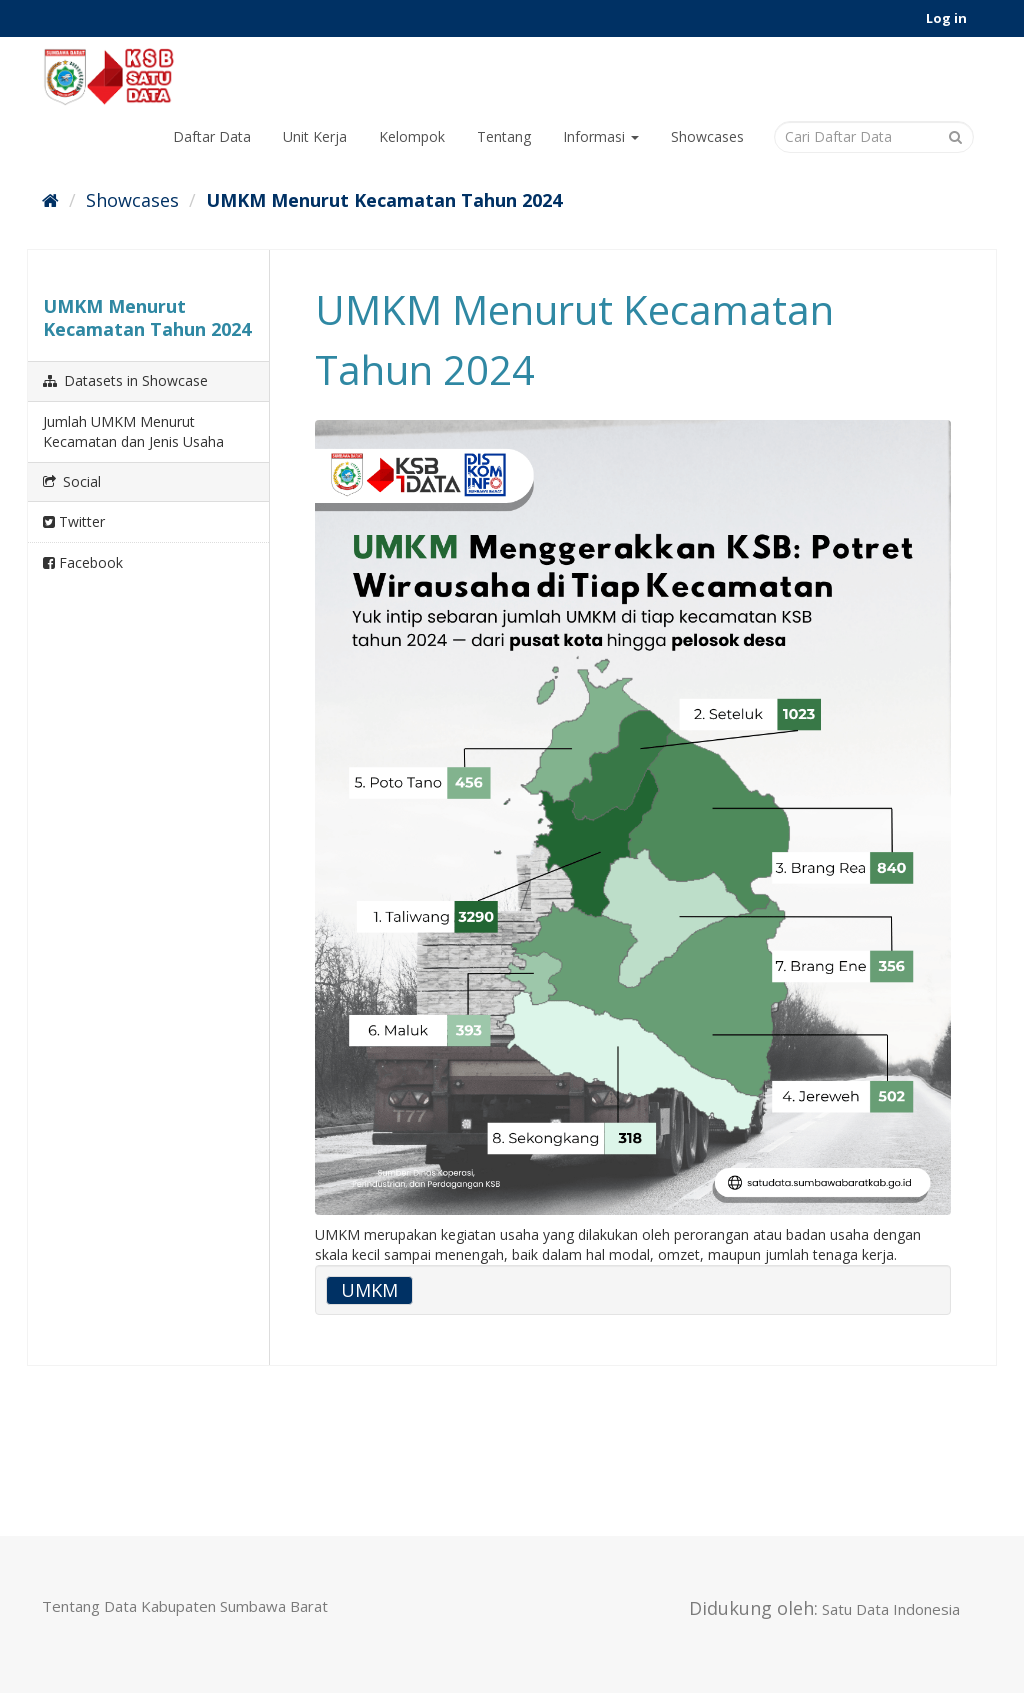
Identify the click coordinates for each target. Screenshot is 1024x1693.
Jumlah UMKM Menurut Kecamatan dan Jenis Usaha (133, 431)
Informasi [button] (601, 136)
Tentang (504, 136)
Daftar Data (212, 136)
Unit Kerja (315, 136)
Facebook (83, 562)
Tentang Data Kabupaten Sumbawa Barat (185, 1606)
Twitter (74, 521)
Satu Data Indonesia (891, 1609)
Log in (946, 18)
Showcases (707, 136)
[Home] (50, 200)
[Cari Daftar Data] (874, 137)
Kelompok (412, 136)
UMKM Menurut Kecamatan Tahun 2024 (384, 200)
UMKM (369, 1290)
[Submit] (955, 135)
